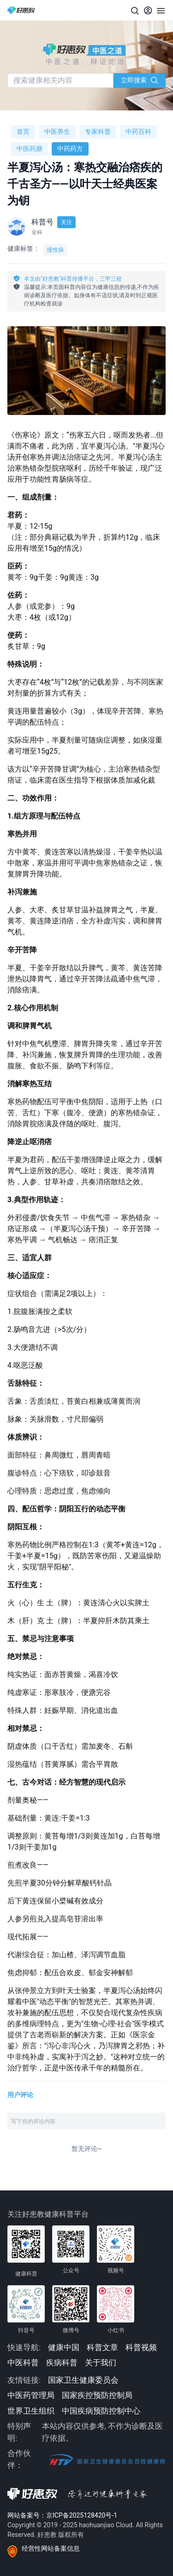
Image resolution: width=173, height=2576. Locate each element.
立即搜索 (139, 80)
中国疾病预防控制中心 (101, 2410)
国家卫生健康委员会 (83, 2380)
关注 (66, 222)
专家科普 (98, 131)
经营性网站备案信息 (51, 2548)
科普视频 (141, 2347)
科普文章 (102, 2347)
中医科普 (23, 2362)
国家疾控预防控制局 (97, 2395)
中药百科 (138, 131)
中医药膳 (29, 148)
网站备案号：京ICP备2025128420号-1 (62, 2515)
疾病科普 (62, 2362)
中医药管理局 (30, 2395)
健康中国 (63, 2347)
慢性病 (55, 250)
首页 (23, 131)
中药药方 (70, 148)
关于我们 (100, 2362)
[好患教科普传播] (21, 10)
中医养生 (57, 131)
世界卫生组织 (30, 2410)
